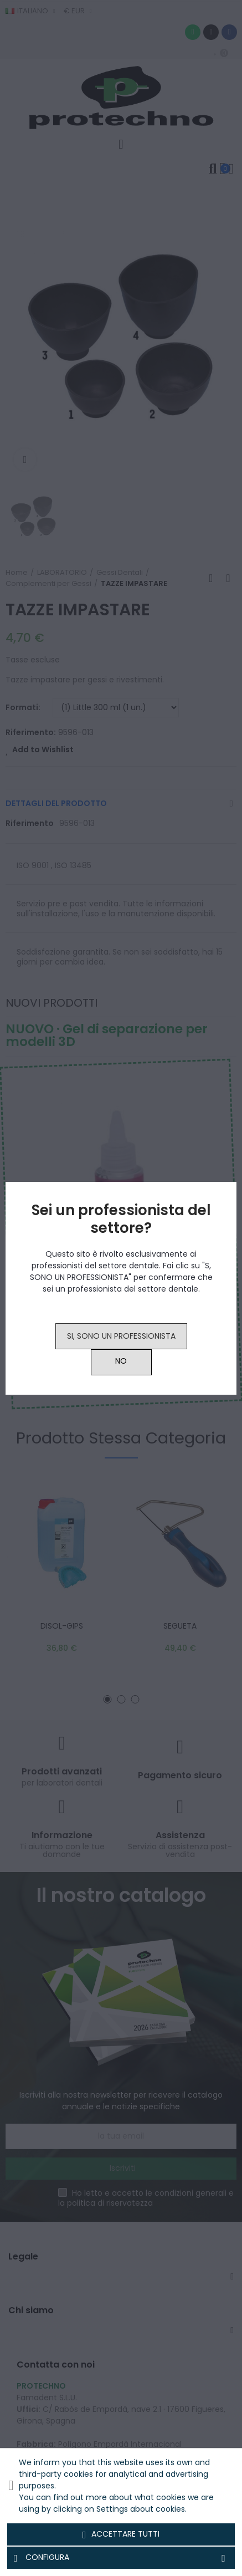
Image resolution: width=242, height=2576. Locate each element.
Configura (121, 2558)
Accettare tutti (121, 2534)
